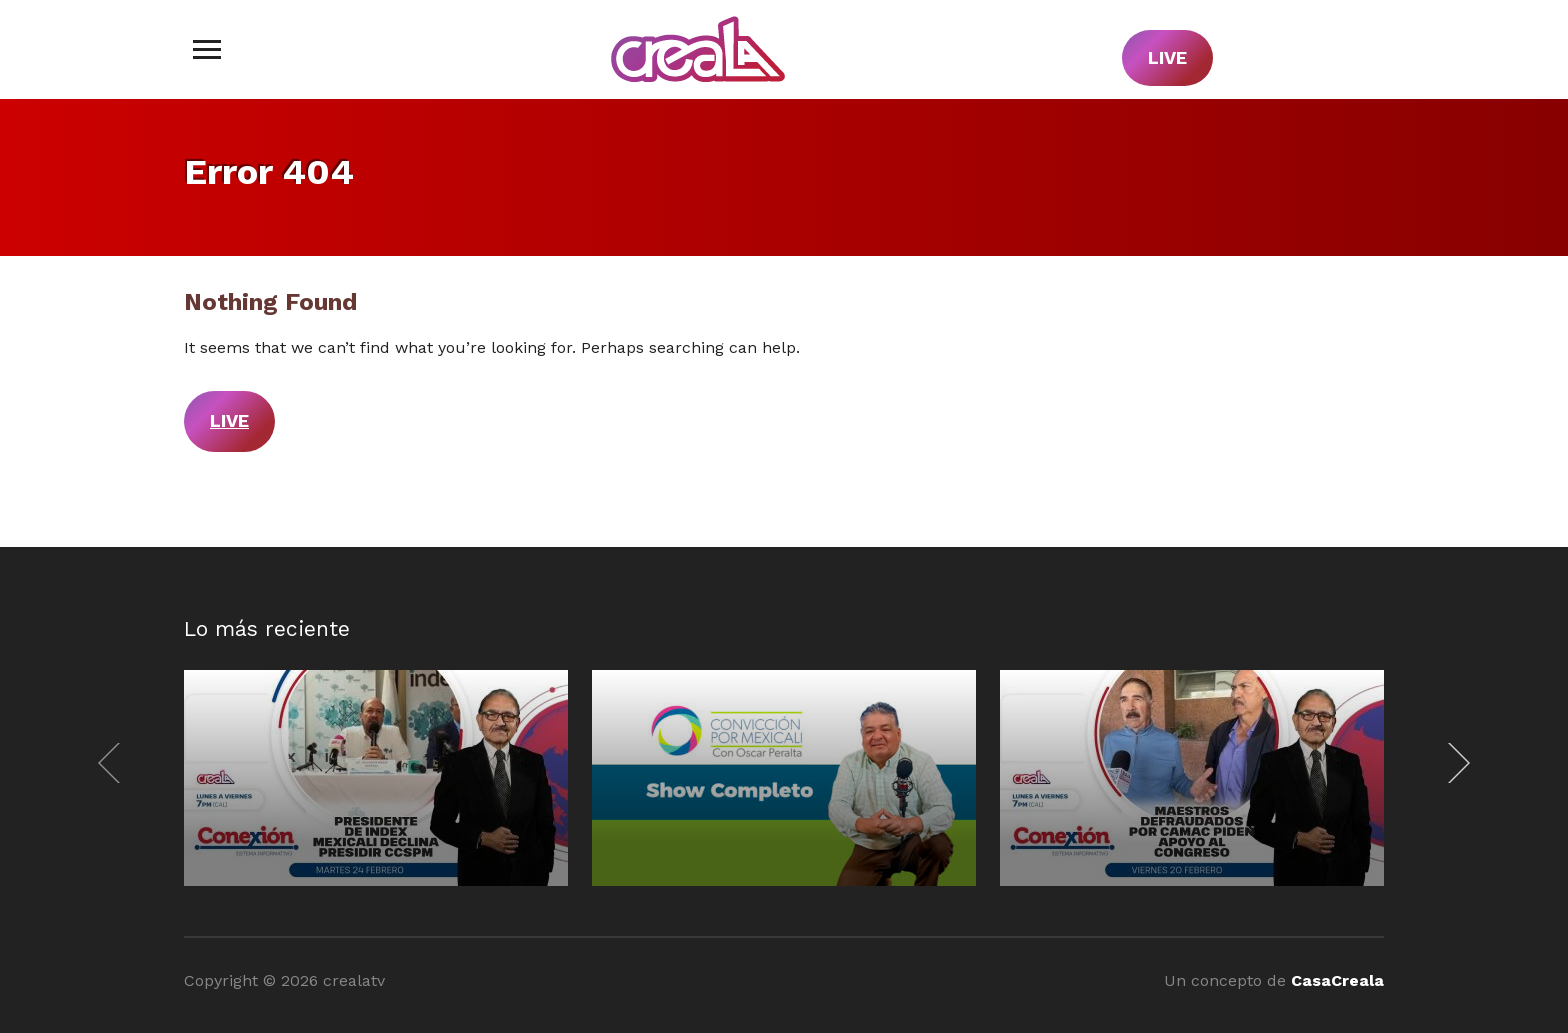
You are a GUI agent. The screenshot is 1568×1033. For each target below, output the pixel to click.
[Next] (1454, 763)
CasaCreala (1337, 980)
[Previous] (114, 763)
